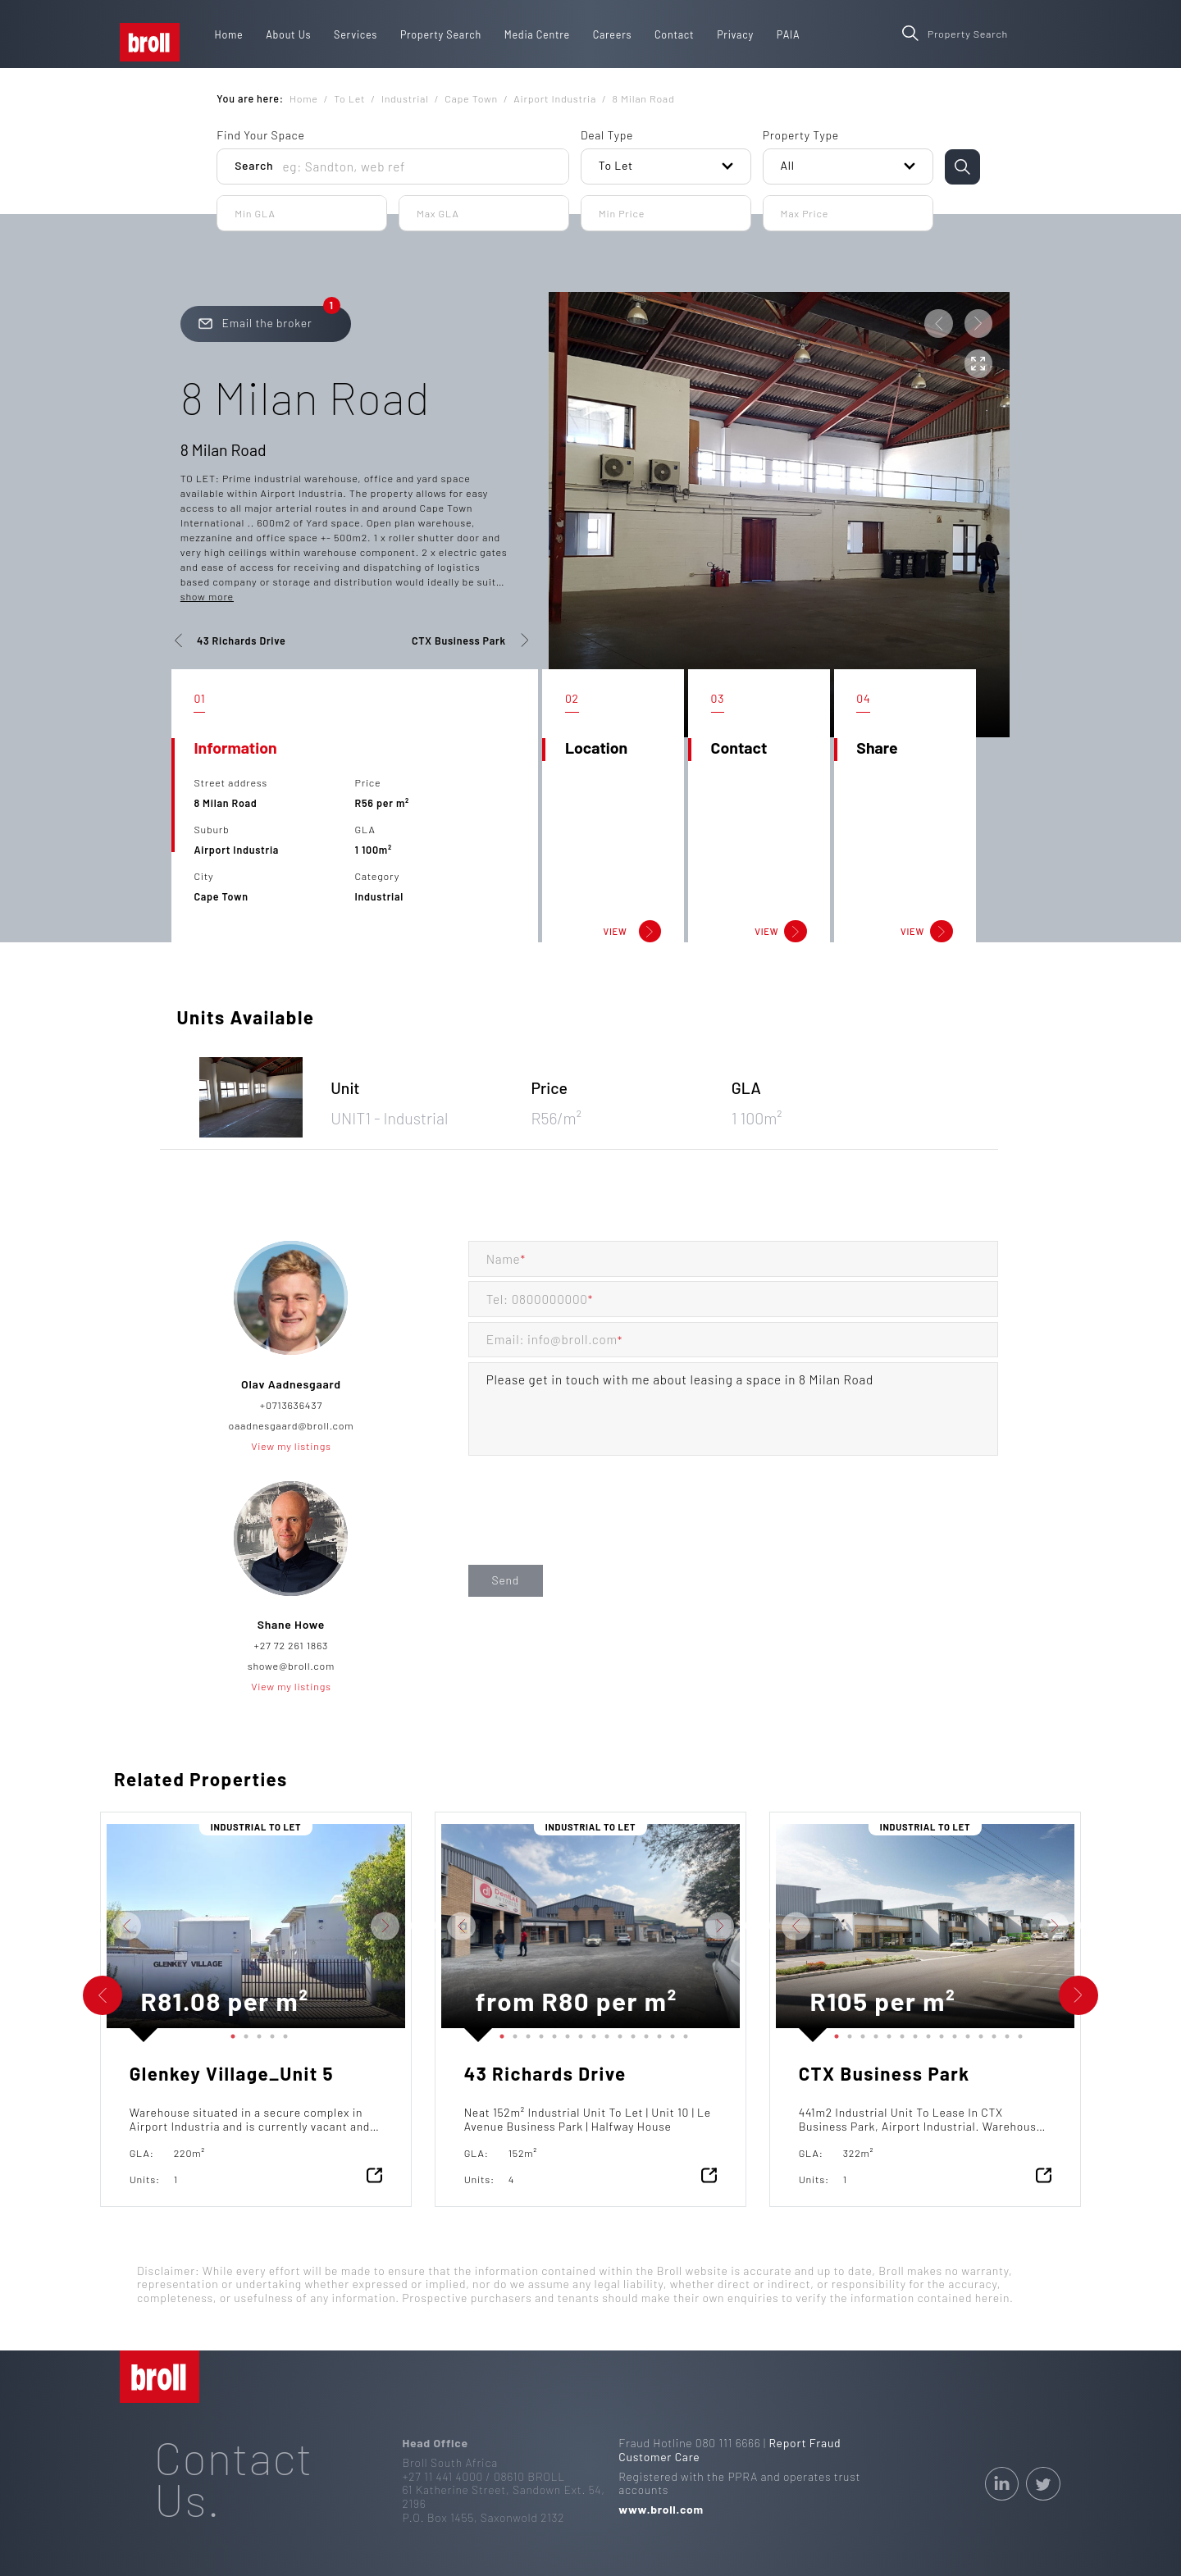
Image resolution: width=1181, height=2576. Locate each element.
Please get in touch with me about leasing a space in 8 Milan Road (733, 1409)
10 (617, 2033)
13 (656, 2033)
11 (630, 2033)
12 (643, 2033)
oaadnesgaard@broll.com (290, 1425)
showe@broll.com (291, 1665)
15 (682, 2033)
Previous (94, 1926)
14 (669, 2033)
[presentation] (593, 1527)
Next (417, 1926)
